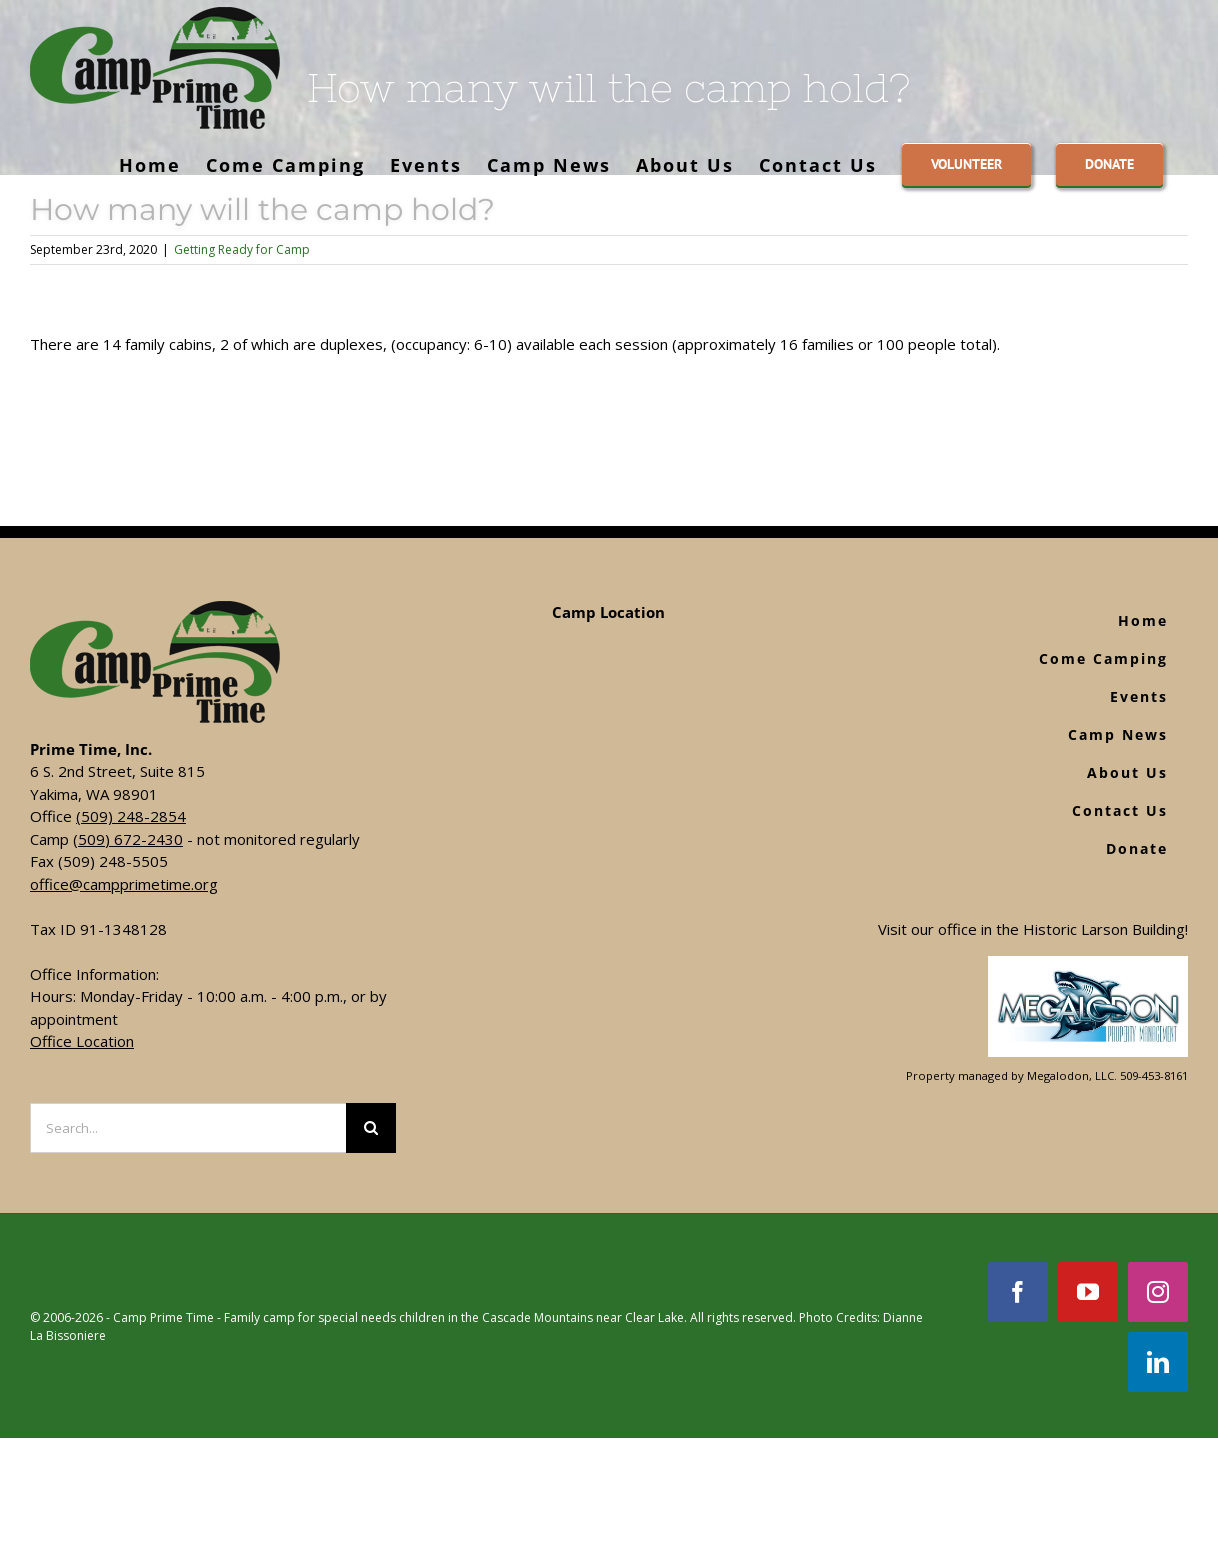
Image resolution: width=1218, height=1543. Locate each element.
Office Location (82, 1041)
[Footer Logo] (1088, 967)
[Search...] (188, 1128)
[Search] (371, 1128)
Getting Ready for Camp (242, 249)
